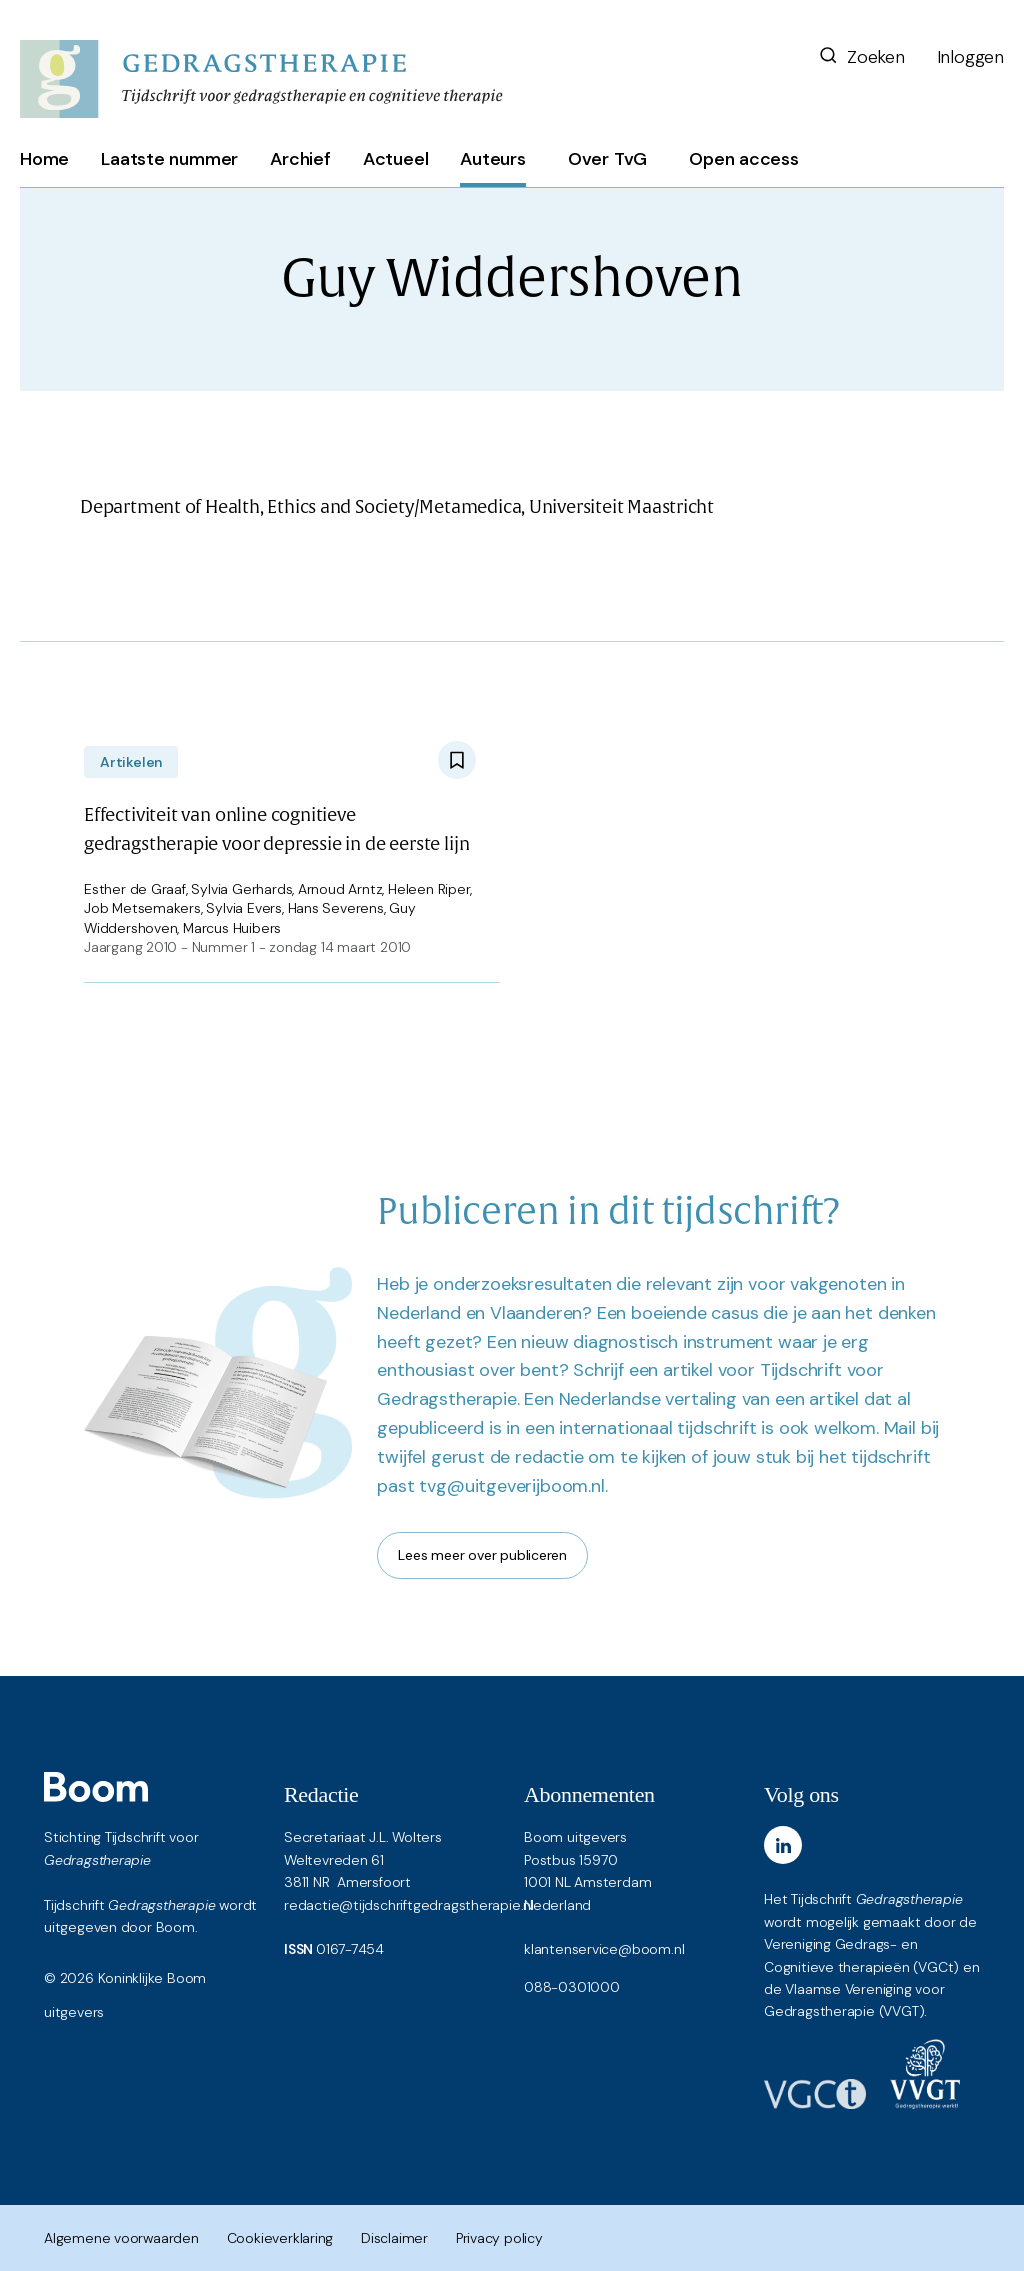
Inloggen (970, 57)
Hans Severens (336, 908)
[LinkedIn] (783, 1845)
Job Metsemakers (142, 908)
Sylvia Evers (243, 908)
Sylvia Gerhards (241, 889)
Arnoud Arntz (340, 889)
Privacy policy (499, 2238)
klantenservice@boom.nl (604, 1949)
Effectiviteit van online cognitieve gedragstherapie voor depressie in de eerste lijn (276, 830)
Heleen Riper (429, 889)
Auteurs (493, 159)
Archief (300, 159)
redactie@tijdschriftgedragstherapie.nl (409, 1905)
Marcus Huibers (232, 928)
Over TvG (607, 159)
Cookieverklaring (280, 2238)
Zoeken (861, 57)
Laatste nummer (169, 159)
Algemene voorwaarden (121, 2238)
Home (44, 159)
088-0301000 (572, 1987)
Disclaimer (394, 2238)
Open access (744, 159)
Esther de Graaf (135, 889)
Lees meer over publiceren (482, 1555)
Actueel (396, 159)
